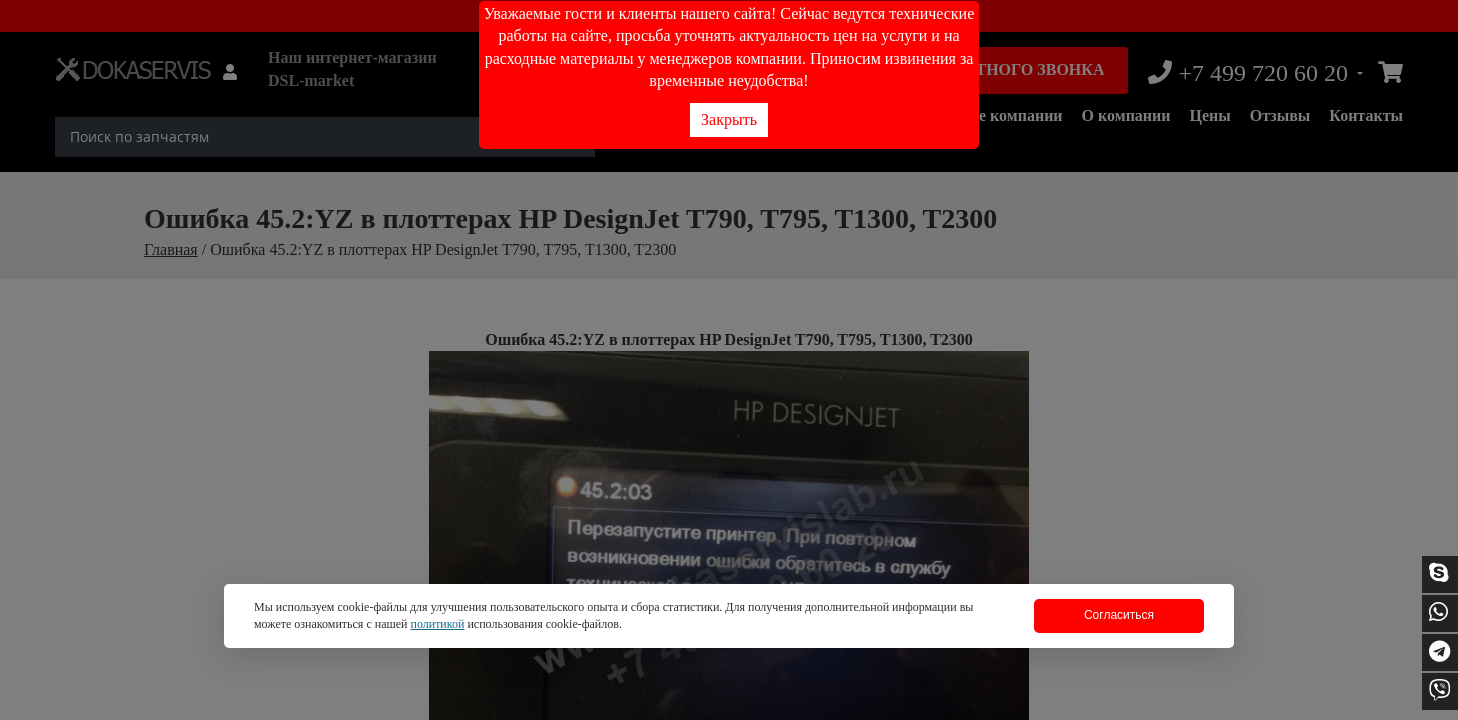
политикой (437, 624)
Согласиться (1119, 615)
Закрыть (729, 119)
